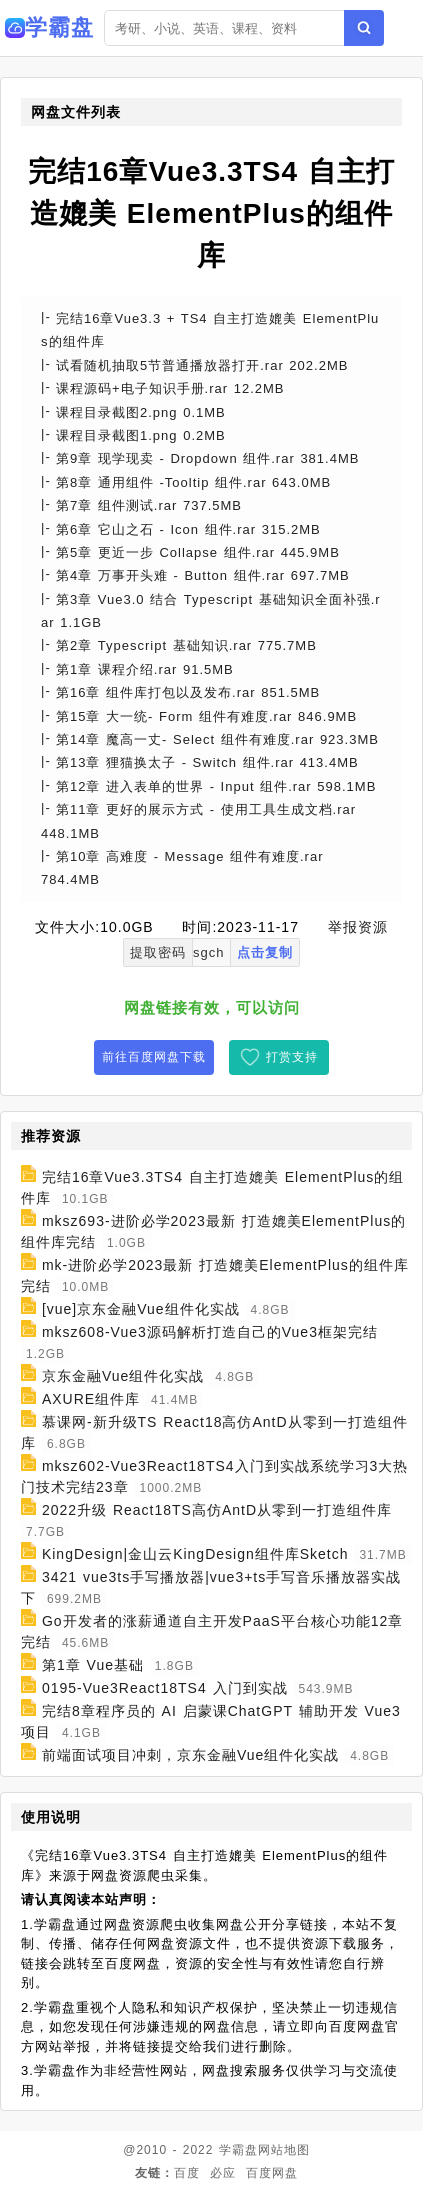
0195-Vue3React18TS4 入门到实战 (165, 1688)
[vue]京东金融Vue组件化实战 (141, 1309)
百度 (187, 2173)
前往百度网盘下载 (154, 1057)
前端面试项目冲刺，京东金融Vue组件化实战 (190, 1755)
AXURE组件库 (91, 1399)
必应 (223, 2173)
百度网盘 (272, 2173)
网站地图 (284, 2150)
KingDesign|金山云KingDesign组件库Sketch (195, 1554)
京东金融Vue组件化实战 (123, 1376)
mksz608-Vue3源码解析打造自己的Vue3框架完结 (210, 1332)
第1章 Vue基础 (93, 1665)
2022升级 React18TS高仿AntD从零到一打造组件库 (217, 1510)
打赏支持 (292, 1057)
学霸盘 (238, 2150)
